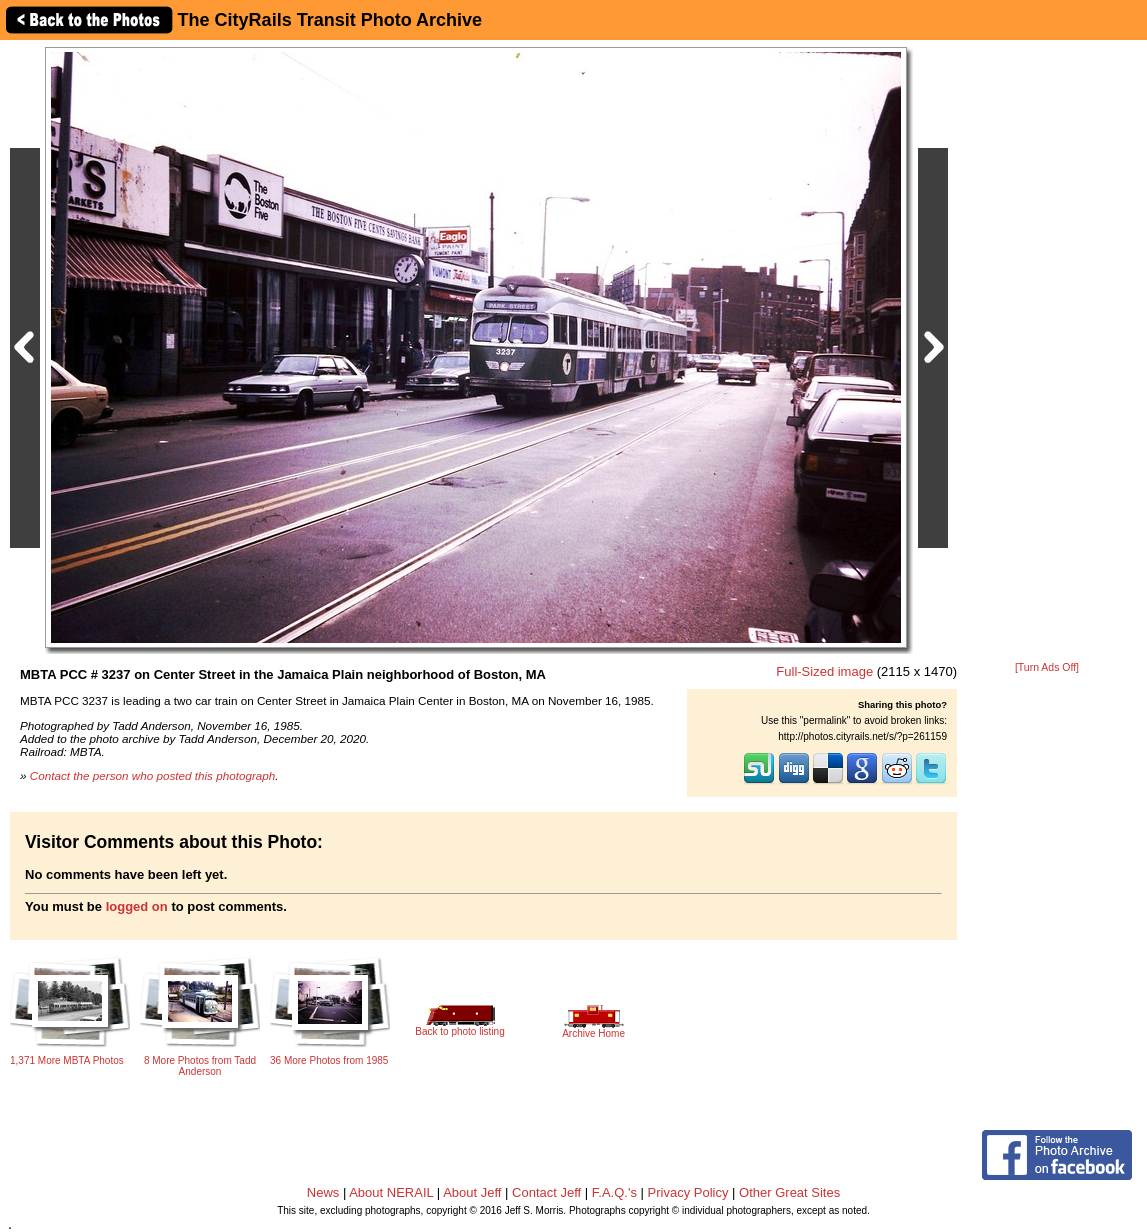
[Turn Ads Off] (1047, 667)
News (323, 1192)
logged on (137, 906)
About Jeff (472, 1192)
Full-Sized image (824, 671)
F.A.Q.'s (614, 1192)
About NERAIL (391, 1192)
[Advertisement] (1047, 352)
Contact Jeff (546, 1192)
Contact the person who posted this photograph (153, 775)
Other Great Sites (789, 1192)
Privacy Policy (688, 1192)
